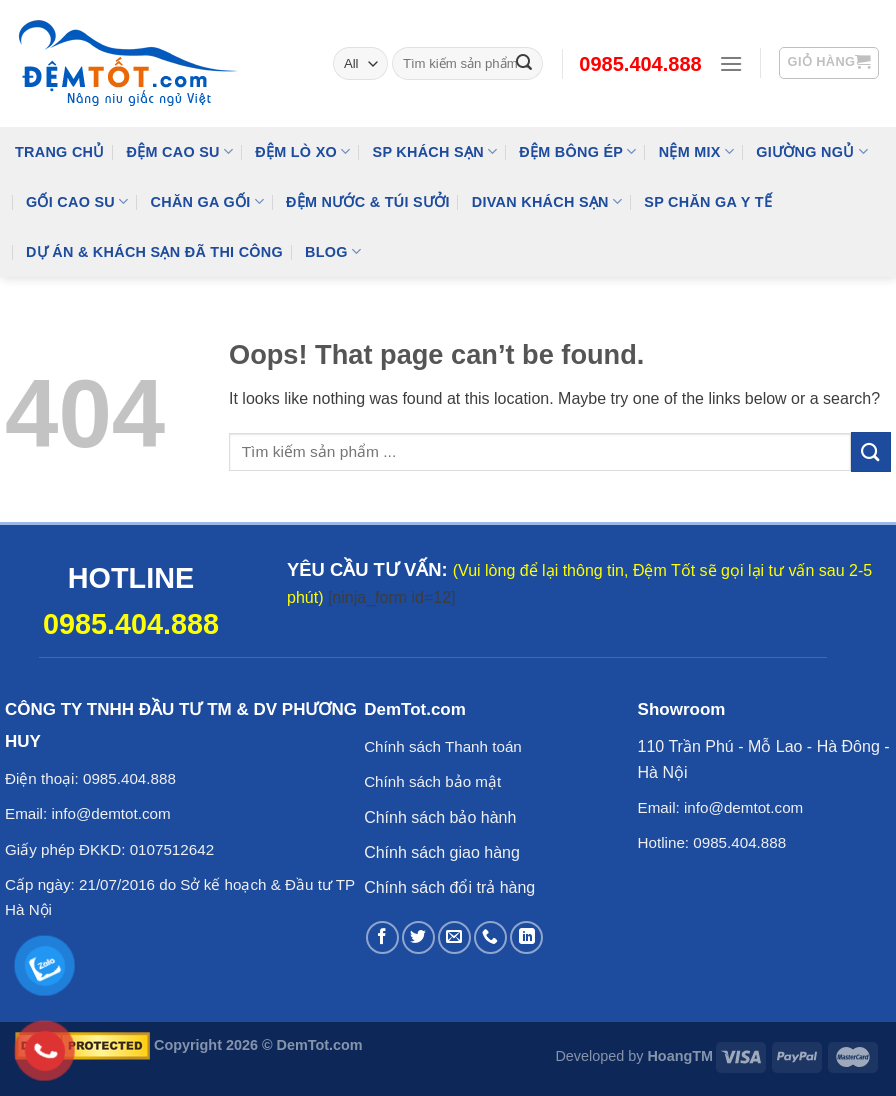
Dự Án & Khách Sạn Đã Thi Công (154, 252)
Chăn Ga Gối (207, 201)
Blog (333, 251)
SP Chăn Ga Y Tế (708, 202)
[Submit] (871, 451)
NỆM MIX (696, 151)
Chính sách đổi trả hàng (449, 887)
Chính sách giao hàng (442, 852)
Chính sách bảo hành (440, 817)
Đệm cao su (180, 151)
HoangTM (680, 1056)
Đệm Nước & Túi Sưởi (368, 202)
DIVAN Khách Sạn (547, 201)
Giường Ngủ (812, 151)
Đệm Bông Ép (577, 151)
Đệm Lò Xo (302, 151)
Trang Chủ (60, 152)
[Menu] (731, 63)
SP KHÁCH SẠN (435, 151)
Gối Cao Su (77, 201)
